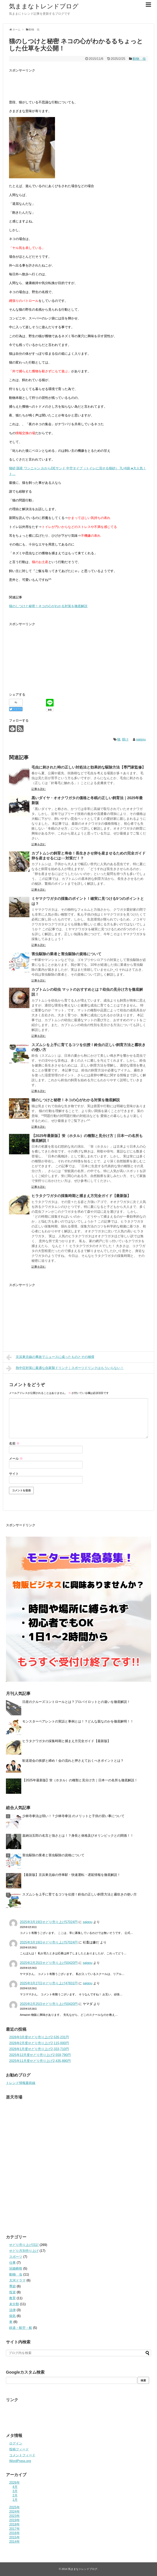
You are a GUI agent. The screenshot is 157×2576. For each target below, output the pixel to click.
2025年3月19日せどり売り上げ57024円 (49, 1922)
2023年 (14, 2516)
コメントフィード (22, 2455)
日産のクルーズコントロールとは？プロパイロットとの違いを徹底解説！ (76, 1702)
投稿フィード (19, 2449)
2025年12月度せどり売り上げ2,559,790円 (40, 2055)
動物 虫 (139, 58)
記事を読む (38, 789)
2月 (15, 2495)
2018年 (14, 2524)
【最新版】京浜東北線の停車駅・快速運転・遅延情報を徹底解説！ (71, 1874)
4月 (15, 2487)
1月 (15, 2499)
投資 (12, 2292)
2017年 (14, 2528)
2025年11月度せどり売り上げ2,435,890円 (40, 2061)
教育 (12, 2298)
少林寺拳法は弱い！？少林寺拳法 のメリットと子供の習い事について (73, 1816)
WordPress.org (20, 2461)
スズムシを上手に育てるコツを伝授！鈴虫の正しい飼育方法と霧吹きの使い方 (79, 1894)
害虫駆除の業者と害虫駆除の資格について (66, 954)
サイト (14, 1473)
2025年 (14, 2507)
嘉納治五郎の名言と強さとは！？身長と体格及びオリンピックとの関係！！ (77, 1835)
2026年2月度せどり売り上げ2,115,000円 (39, 2043)
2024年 (14, 2511)
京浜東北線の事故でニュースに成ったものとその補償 (50, 1357)
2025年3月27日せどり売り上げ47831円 (49, 1983)
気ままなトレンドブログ (43, 6)
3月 (15, 2491)
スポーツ (15, 2256)
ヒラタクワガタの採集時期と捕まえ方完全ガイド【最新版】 (81, 1196)
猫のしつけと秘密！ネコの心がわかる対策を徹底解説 (48, 606)
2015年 (14, 2537)
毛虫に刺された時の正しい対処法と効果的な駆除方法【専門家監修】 (88, 767)
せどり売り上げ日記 (24, 2245)
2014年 (14, 2541)
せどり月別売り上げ (24, 2250)
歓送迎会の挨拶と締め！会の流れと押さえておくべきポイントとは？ (73, 1760)
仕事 (12, 2262)
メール (16, 1458)
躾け (125, 739)
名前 (14, 1443)
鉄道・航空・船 (20, 2327)
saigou (141, 739)
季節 (12, 2286)
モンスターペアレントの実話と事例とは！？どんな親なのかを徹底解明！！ (77, 1721)
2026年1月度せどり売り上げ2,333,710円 (39, 2049)
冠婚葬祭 (15, 2268)
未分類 (14, 2304)
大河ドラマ (17, 2280)
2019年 (14, 2520)
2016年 (14, 2533)
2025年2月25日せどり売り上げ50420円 (49, 1963)
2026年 (14, 2482)
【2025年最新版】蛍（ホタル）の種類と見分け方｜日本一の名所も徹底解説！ (80, 1780)
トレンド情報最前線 (20, 2083)
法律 (12, 2310)
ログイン (15, 2443)
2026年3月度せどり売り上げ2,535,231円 (39, 2037)
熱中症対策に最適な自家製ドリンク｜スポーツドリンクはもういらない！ (65, 1368)
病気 (12, 2316)
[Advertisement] (21, 82)
